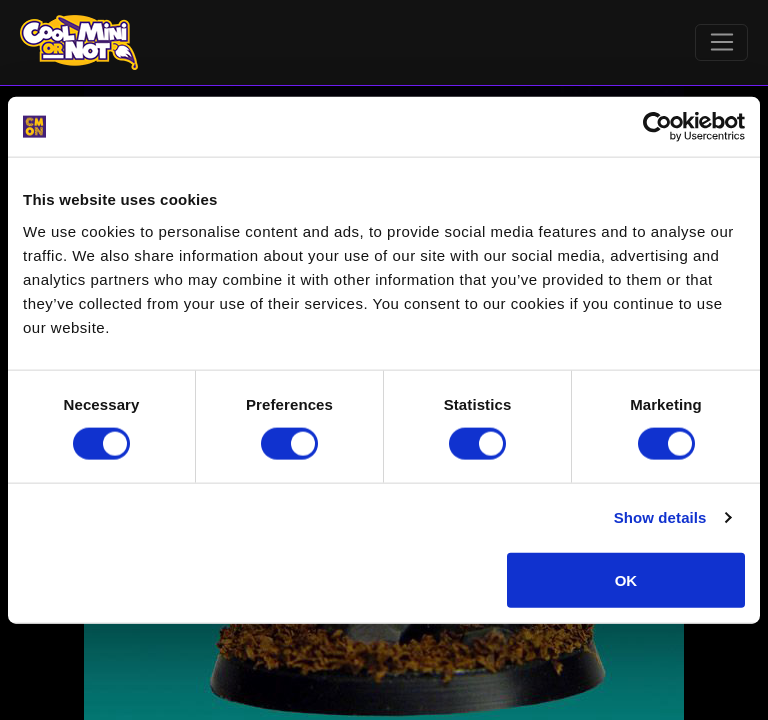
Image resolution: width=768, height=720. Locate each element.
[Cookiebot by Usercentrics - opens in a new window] (657, 127)
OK (626, 579)
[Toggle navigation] (721, 43)
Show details (660, 517)
